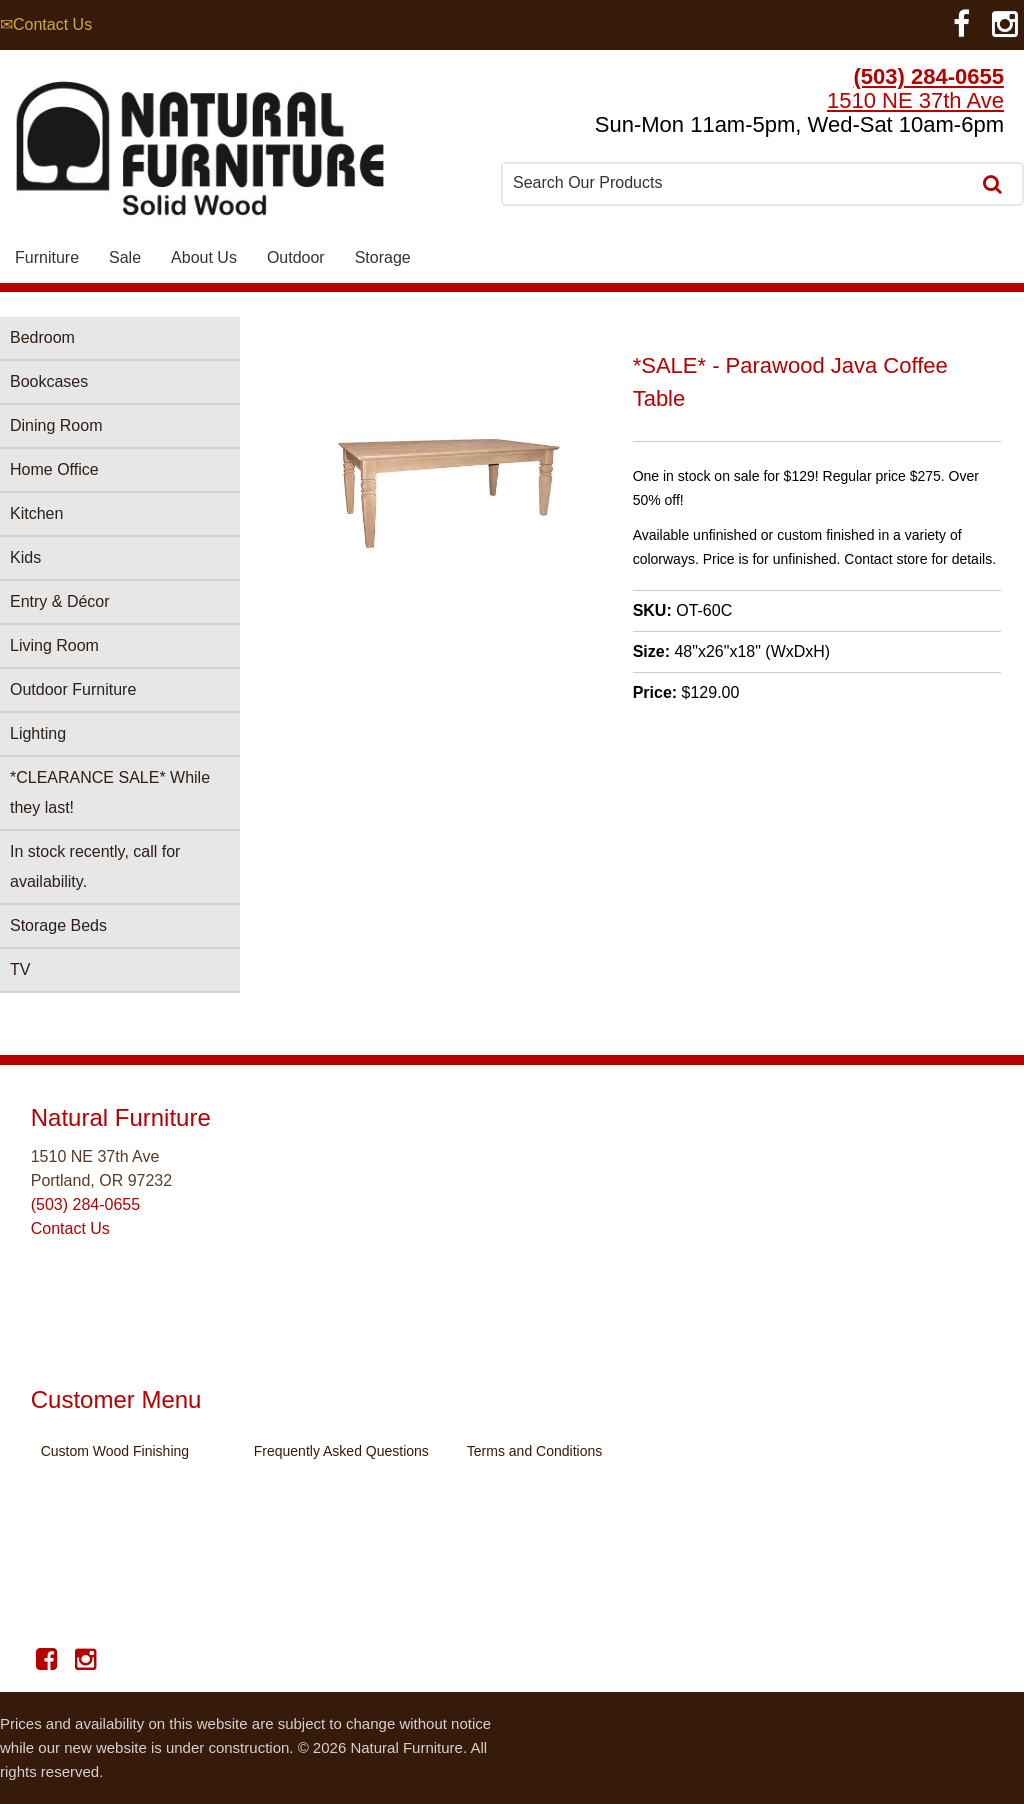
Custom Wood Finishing (115, 1451)
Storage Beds (58, 925)
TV (20, 969)
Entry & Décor (60, 601)
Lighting (38, 733)
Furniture (47, 257)
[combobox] (738, 183)
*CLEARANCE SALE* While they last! (110, 792)
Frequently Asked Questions (341, 1451)
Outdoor (296, 257)
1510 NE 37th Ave (915, 100)
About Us (204, 257)
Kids (25, 557)
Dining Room (56, 425)
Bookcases (49, 381)
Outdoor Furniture (73, 689)
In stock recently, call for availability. (95, 866)
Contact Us (70, 1228)
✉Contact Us (46, 24)
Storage (383, 257)
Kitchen (36, 513)
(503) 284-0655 (929, 76)
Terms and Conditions (534, 1451)
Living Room (54, 645)
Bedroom (42, 337)
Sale (125, 257)
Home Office (54, 469)
